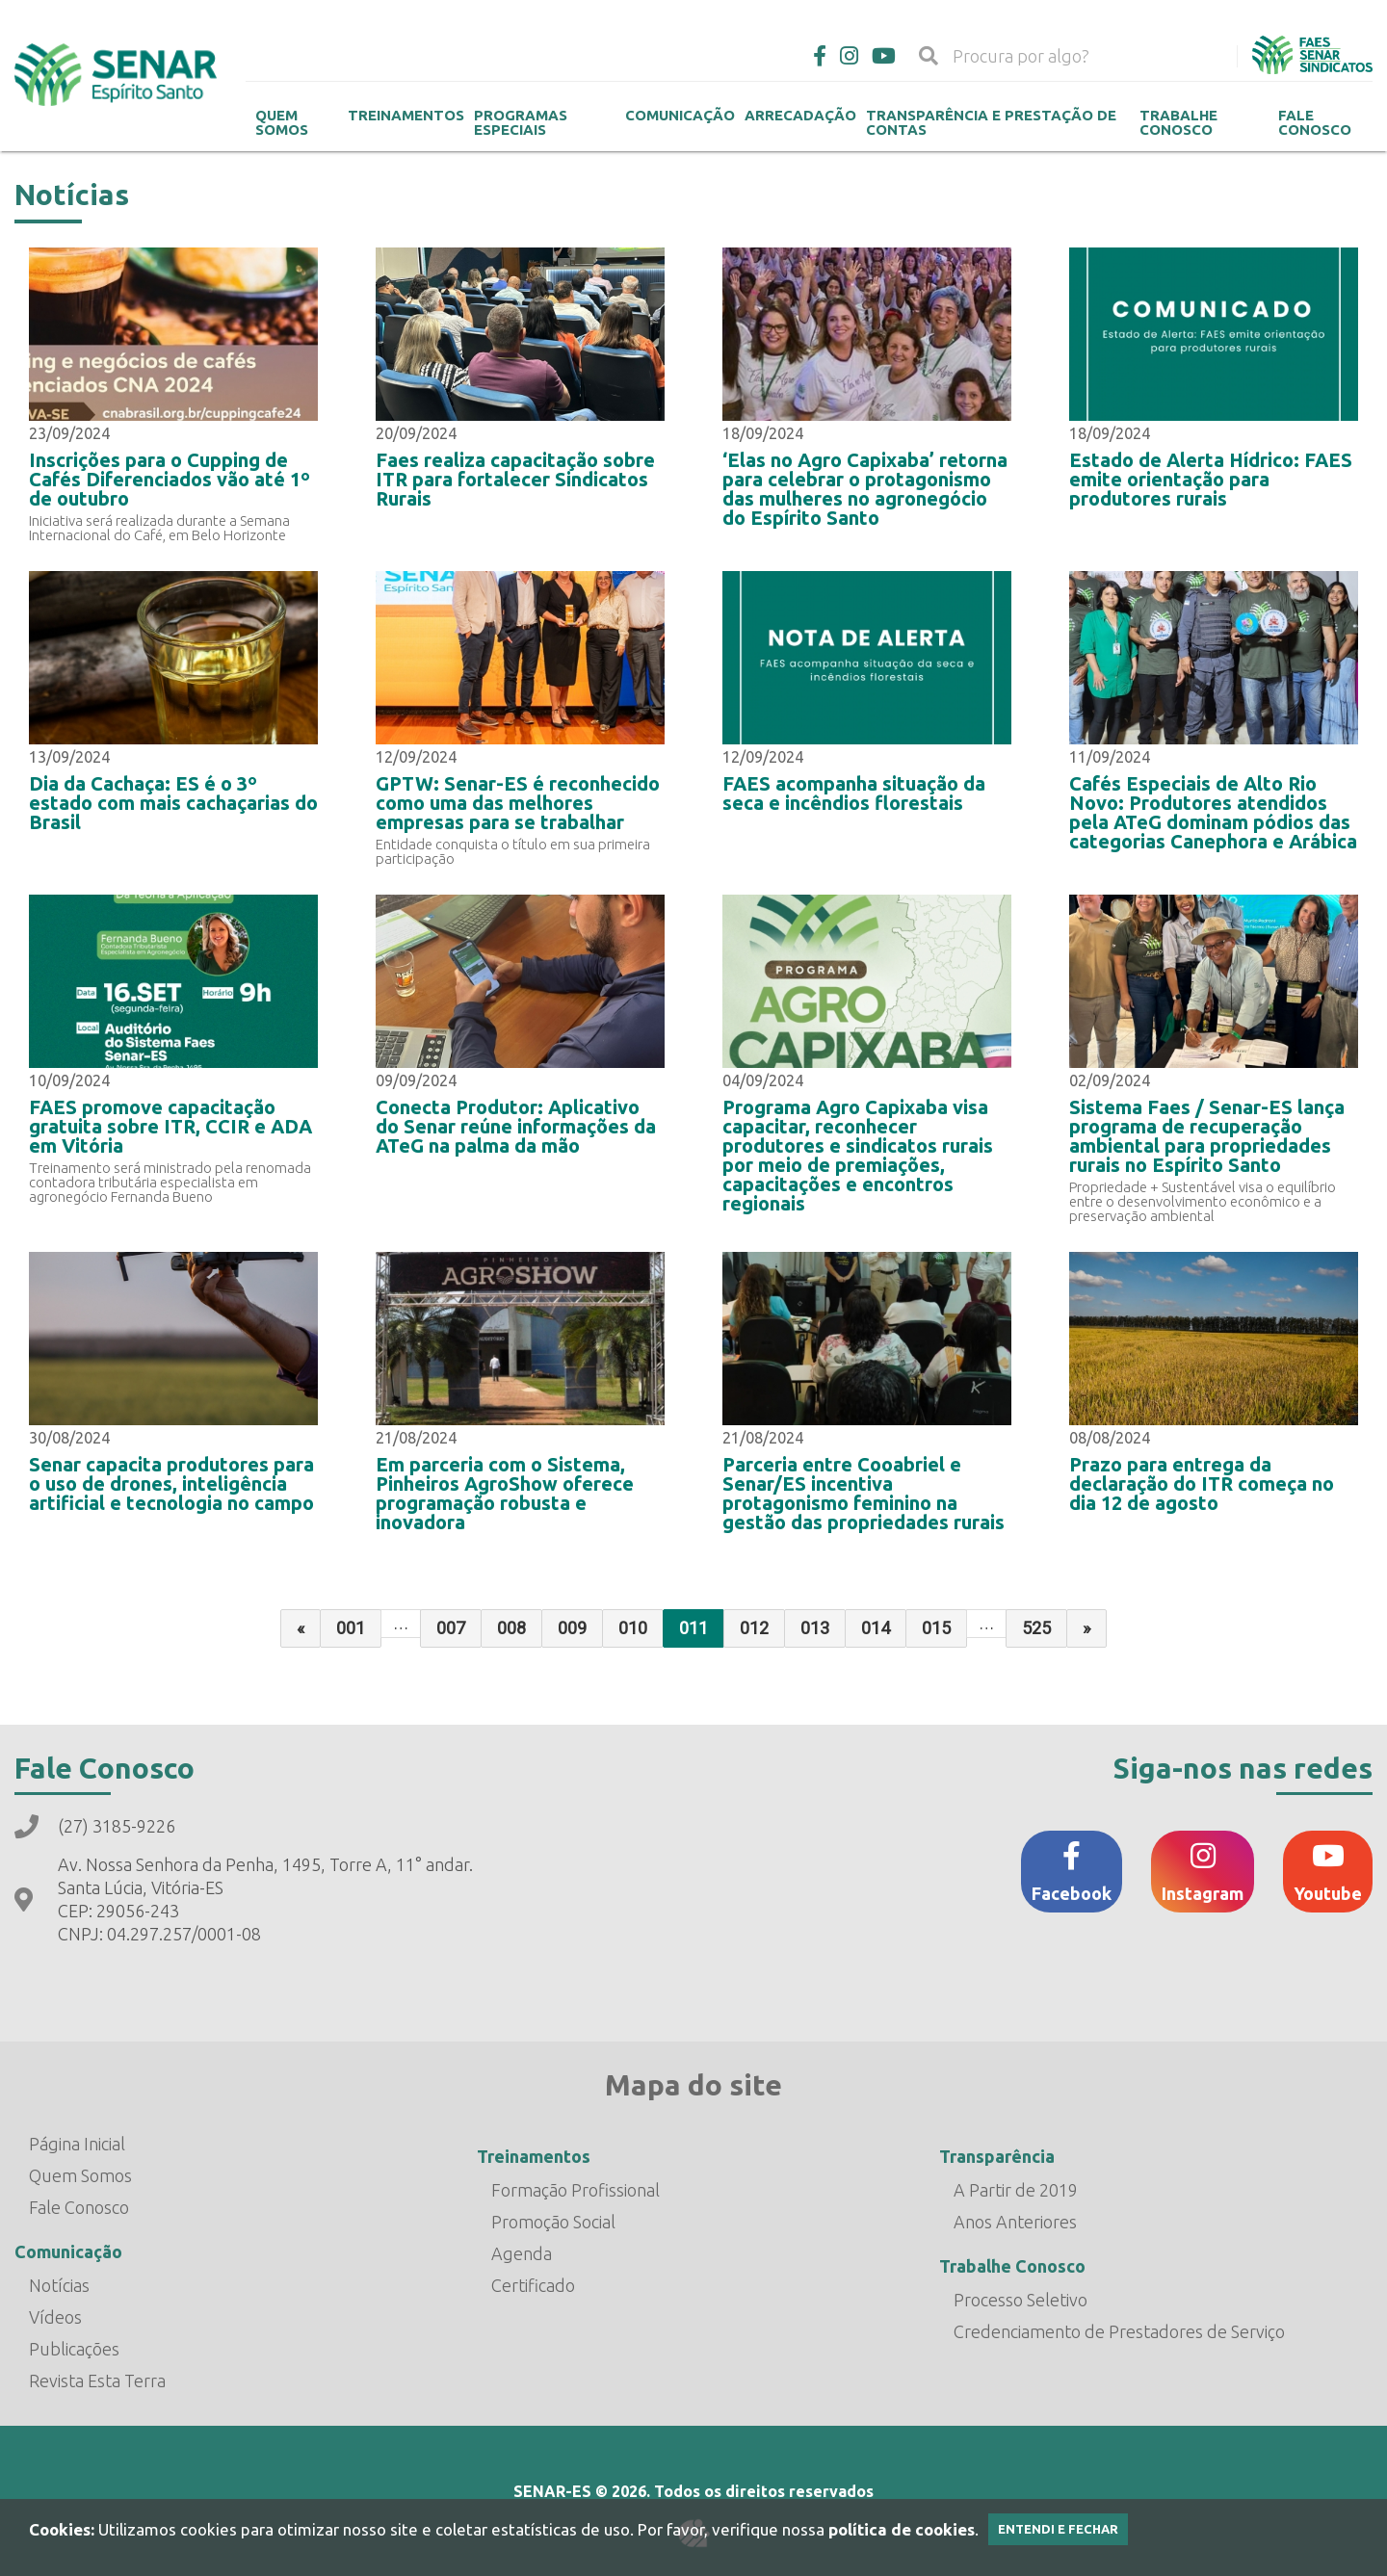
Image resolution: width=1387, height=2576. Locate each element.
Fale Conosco (1314, 122)
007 (450, 1628)
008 (511, 1628)
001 (350, 1628)
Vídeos (55, 2317)
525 (1036, 1628)
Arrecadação (800, 115)
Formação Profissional (575, 2189)
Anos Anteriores (1015, 2221)
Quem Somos (281, 122)
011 (693, 1628)
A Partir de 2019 (1016, 2189)
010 (632, 1628)
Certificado (533, 2285)
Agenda (521, 2253)
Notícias (59, 2285)
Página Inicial (77, 2143)
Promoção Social (553, 2221)
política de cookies (901, 2529)
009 (572, 1628)
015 (936, 1628)
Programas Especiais (520, 122)
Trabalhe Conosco (1178, 122)
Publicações (74, 2348)
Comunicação (680, 115)
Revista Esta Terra (97, 2380)
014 (875, 1628)
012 (754, 1628)
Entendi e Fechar (1058, 2529)
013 (814, 1628)
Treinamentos (406, 115)
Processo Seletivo (1020, 2299)
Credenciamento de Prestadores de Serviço (1119, 2331)
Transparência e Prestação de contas (991, 122)
